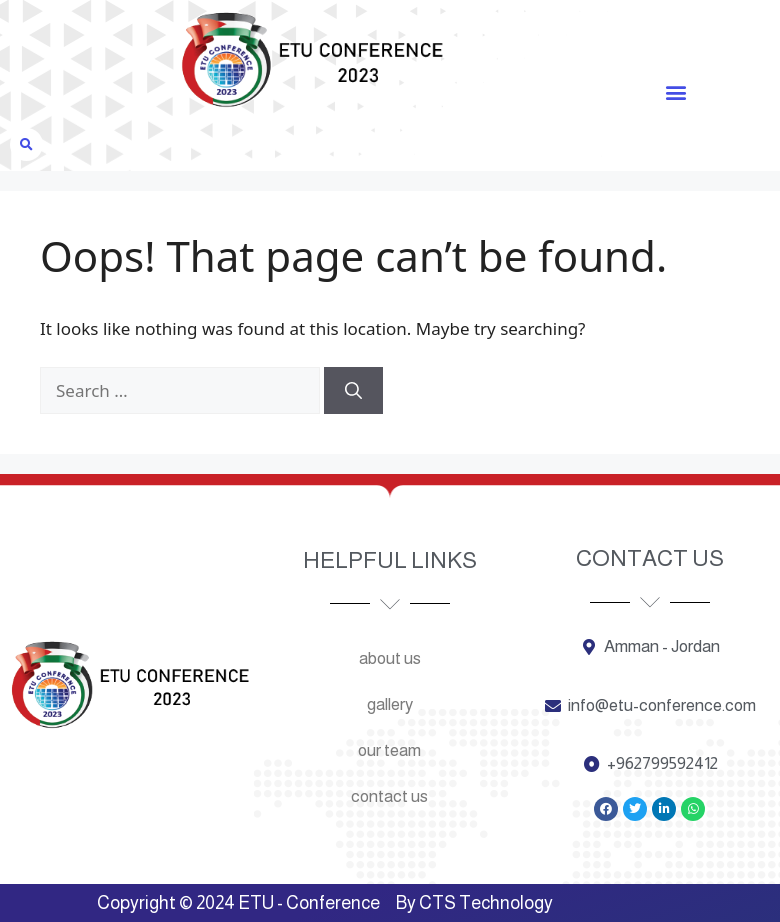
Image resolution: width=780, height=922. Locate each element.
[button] (675, 91)
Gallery (390, 704)
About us (390, 658)
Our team (389, 750)
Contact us (389, 796)
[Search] (353, 391)
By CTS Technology (474, 903)
